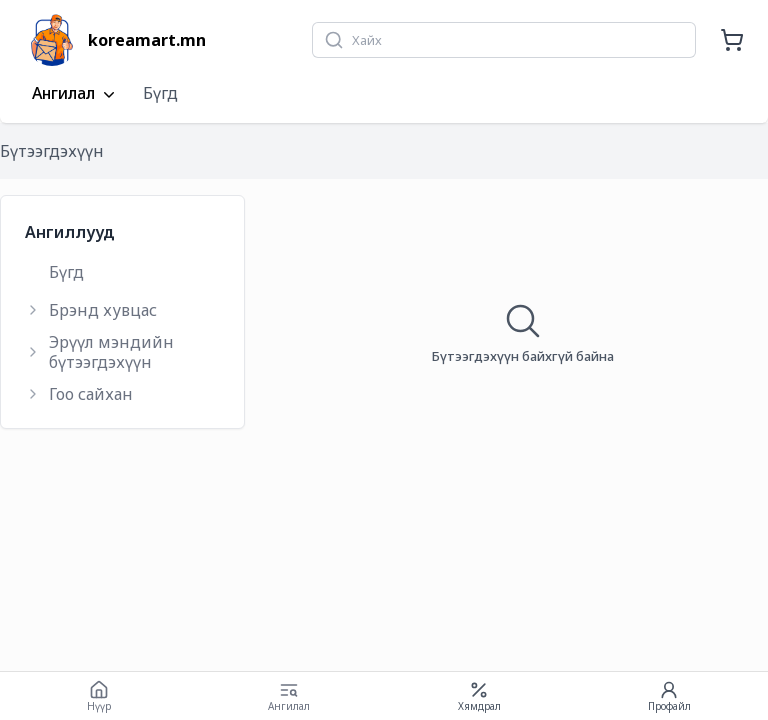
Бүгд (160, 93)
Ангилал (75, 94)
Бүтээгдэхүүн (52, 151)
